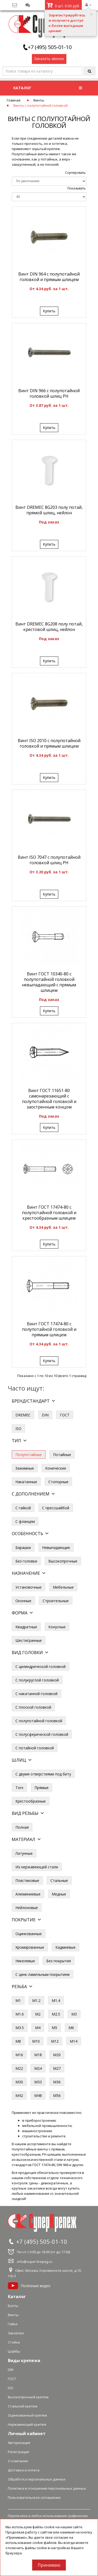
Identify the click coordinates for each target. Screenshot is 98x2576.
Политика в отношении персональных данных (47, 2488)
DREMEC (23, 1414)
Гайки (13, 2324)
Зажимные (24, 1468)
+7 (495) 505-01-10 (50, 47)
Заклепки (16, 2333)
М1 (18, 2000)
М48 (38, 2095)
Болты (13, 2305)
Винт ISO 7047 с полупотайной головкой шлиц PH (49, 860)
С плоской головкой (33, 1707)
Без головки (26, 1561)
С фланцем (25, 1521)
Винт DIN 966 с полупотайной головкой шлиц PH (49, 393)
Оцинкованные (28, 1933)
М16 (19, 2054)
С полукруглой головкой (37, 1680)
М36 (57, 2081)
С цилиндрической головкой (40, 1666)
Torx (19, 1787)
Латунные (24, 1853)
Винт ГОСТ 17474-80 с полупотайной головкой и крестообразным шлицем (49, 1212)
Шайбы (14, 2351)
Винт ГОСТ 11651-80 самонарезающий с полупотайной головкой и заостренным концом (49, 1099)
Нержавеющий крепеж (27, 2424)
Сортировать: (75, 172)
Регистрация (18, 2451)
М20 (57, 2054)
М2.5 (56, 2014)
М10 (36, 2041)
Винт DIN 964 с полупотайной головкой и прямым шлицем (49, 276)
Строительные (56, 1600)
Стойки (14, 2342)
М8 (18, 2041)
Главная (13, 100)
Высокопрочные (62, 1561)
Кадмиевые (65, 1947)
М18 (38, 2054)
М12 (55, 2041)
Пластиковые (27, 1880)
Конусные (57, 1626)
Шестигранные (28, 1640)
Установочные (28, 1587)
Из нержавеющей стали (36, 1866)
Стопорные (58, 1481)
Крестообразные (30, 1801)
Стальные (59, 1880)
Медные (59, 1894)
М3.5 (19, 2027)
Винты (38, 100)
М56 (57, 2095)
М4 (38, 2027)
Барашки (23, 1547)
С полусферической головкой (41, 1734)
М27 (57, 2068)
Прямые (41, 1787)
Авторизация (19, 2442)
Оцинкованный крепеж (27, 2415)
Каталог (17, 2296)
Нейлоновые (26, 1907)
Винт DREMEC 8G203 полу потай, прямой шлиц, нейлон (49, 510)
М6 (71, 2027)
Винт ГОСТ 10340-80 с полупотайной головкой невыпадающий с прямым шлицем (49, 982)
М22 (19, 2068)
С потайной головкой (34, 1747)
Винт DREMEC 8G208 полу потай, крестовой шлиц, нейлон (49, 626)
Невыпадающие (56, 1547)
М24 (38, 2068)
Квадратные (26, 1626)
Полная (22, 1827)
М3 (74, 2014)
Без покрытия (58, 1960)
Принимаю (49, 2565)
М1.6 (19, 2014)
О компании (18, 2461)
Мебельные (63, 1587)
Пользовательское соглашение (34, 2497)
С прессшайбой (55, 1507)
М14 (73, 2041)
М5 (54, 2027)
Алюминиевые (28, 1894)
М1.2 (36, 2000)
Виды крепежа (24, 2360)
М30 (19, 2081)
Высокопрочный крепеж (28, 2397)
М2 (38, 2014)
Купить (49, 310)
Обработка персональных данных (37, 2479)
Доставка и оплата (23, 2470)
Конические (55, 1468)
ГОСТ (65, 1414)
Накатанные (26, 1481)
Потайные (62, 1454)
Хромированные (29, 1947)
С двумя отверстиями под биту (43, 1774)
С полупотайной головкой (38, 1720)
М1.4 (56, 2000)
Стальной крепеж (22, 2406)
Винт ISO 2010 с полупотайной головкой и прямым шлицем (49, 743)
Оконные (23, 1600)
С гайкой (23, 1507)
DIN (45, 1414)
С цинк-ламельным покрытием (42, 1974)
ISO (18, 1428)
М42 (19, 2095)
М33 (38, 2081)
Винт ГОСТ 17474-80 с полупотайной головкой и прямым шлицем (49, 1329)
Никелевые (25, 1960)
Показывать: (76, 188)
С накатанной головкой (36, 1693)
